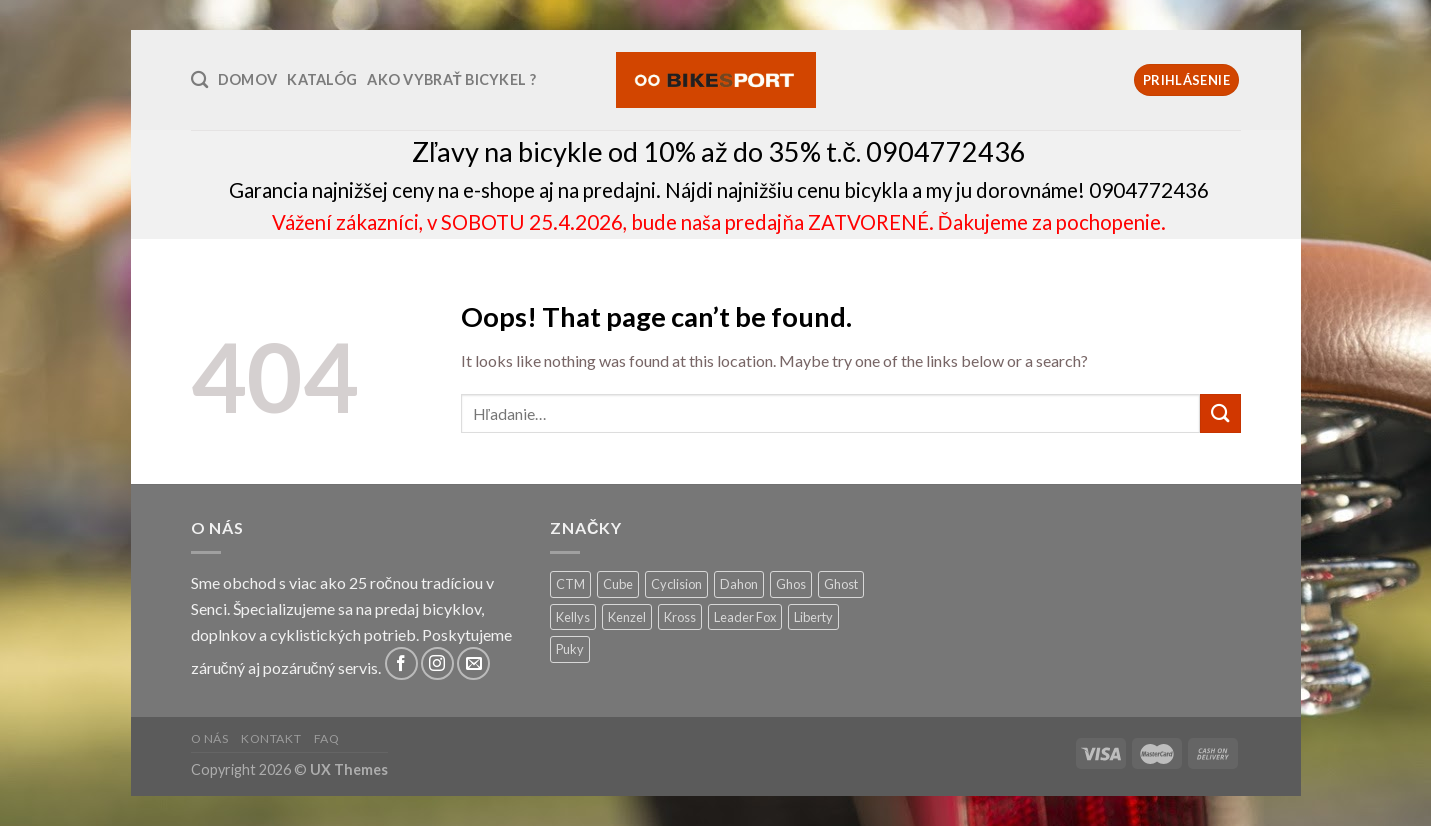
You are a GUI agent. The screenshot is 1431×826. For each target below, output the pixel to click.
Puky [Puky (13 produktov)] (570, 649)
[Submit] (1220, 413)
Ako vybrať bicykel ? (451, 79)
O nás (210, 738)
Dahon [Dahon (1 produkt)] (739, 584)
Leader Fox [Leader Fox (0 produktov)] (745, 617)
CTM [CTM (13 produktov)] (570, 584)
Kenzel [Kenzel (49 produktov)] (627, 617)
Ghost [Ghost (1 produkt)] (841, 584)
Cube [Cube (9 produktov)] (618, 584)
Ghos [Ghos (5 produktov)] (791, 584)
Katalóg (322, 79)
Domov (247, 79)
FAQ (327, 738)
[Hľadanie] (199, 80)
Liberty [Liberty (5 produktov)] (813, 617)
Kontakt (271, 738)
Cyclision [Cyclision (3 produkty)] (676, 584)
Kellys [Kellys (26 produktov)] (573, 617)
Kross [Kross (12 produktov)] (680, 617)
